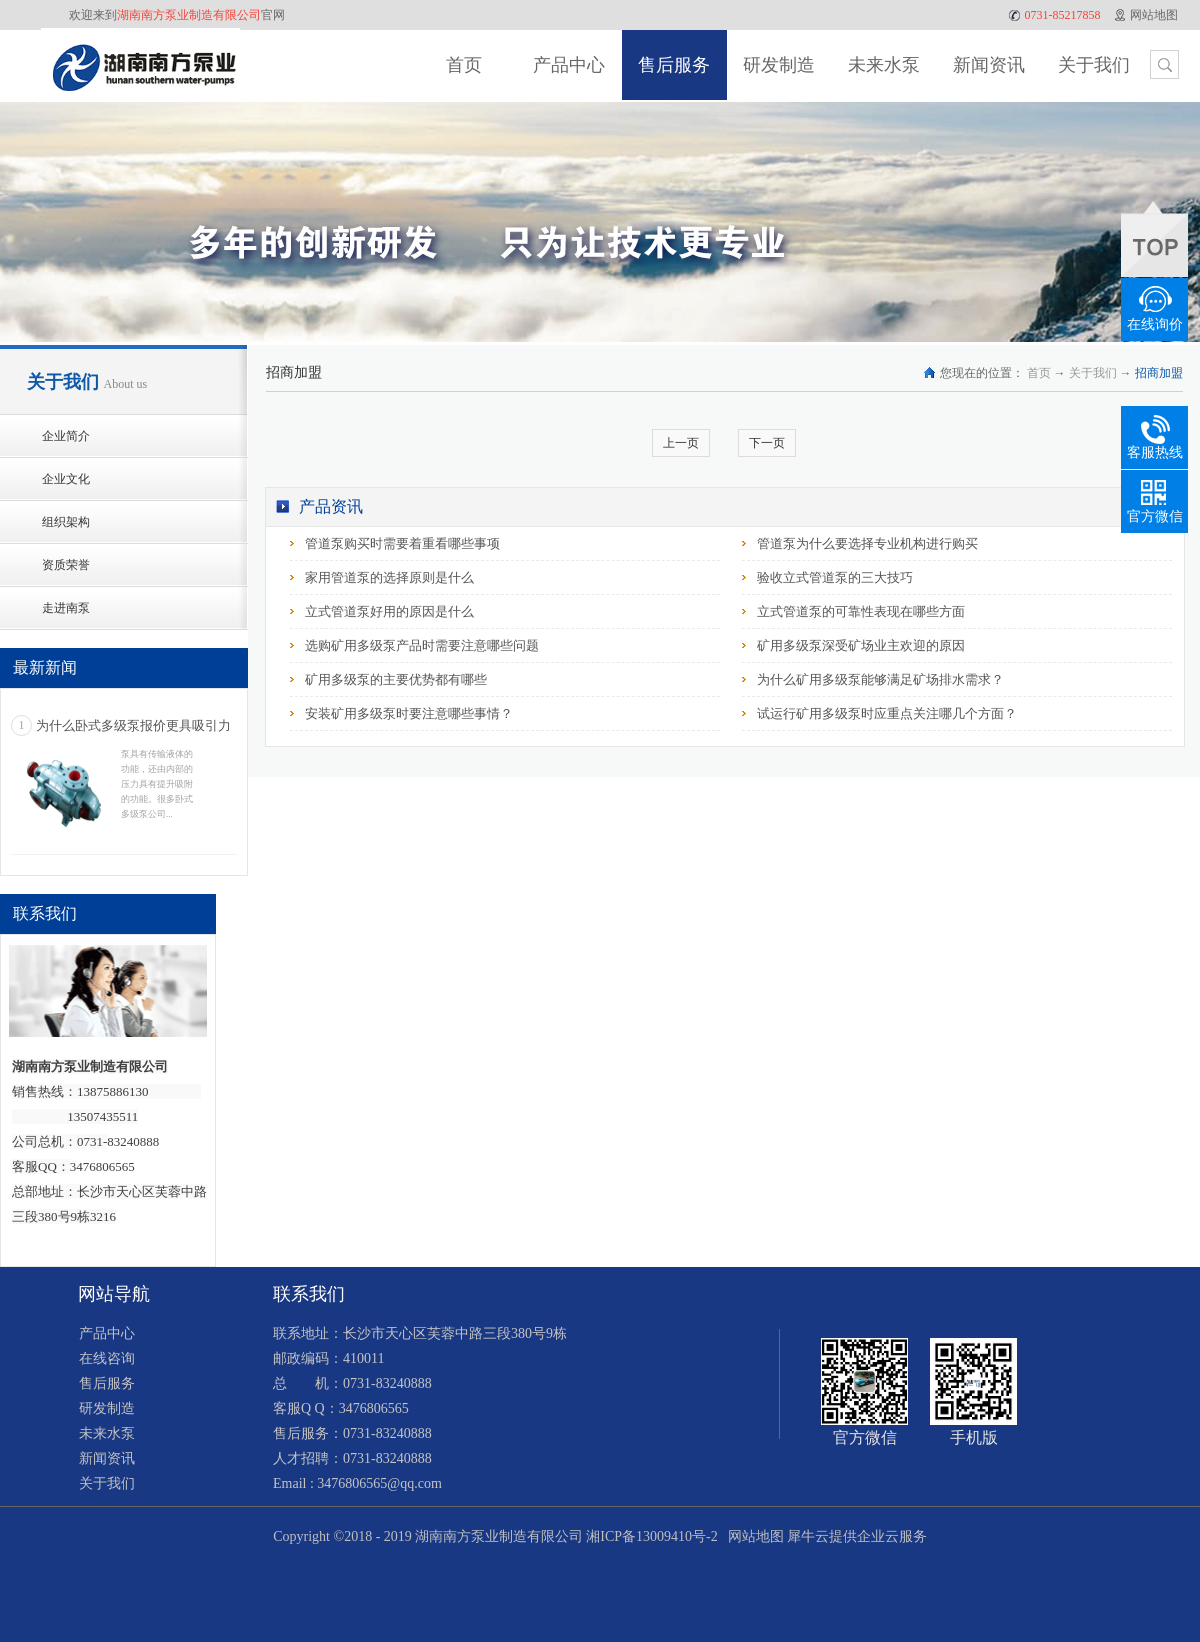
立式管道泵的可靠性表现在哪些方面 (861, 611)
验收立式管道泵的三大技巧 (835, 577)
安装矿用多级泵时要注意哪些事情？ (409, 713)
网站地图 (752, 1536)
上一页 (681, 443)
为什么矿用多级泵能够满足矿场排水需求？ (880, 679)
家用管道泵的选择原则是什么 (389, 577)
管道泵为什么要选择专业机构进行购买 (867, 543)
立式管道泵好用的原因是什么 (389, 611)
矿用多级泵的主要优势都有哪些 (396, 679)
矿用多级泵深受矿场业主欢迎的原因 (861, 645)
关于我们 (1093, 373)
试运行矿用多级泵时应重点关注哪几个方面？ (887, 713)
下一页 (767, 443)
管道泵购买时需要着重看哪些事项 (402, 543)
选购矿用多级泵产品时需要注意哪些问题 (422, 645)
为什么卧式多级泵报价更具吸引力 (133, 725)
